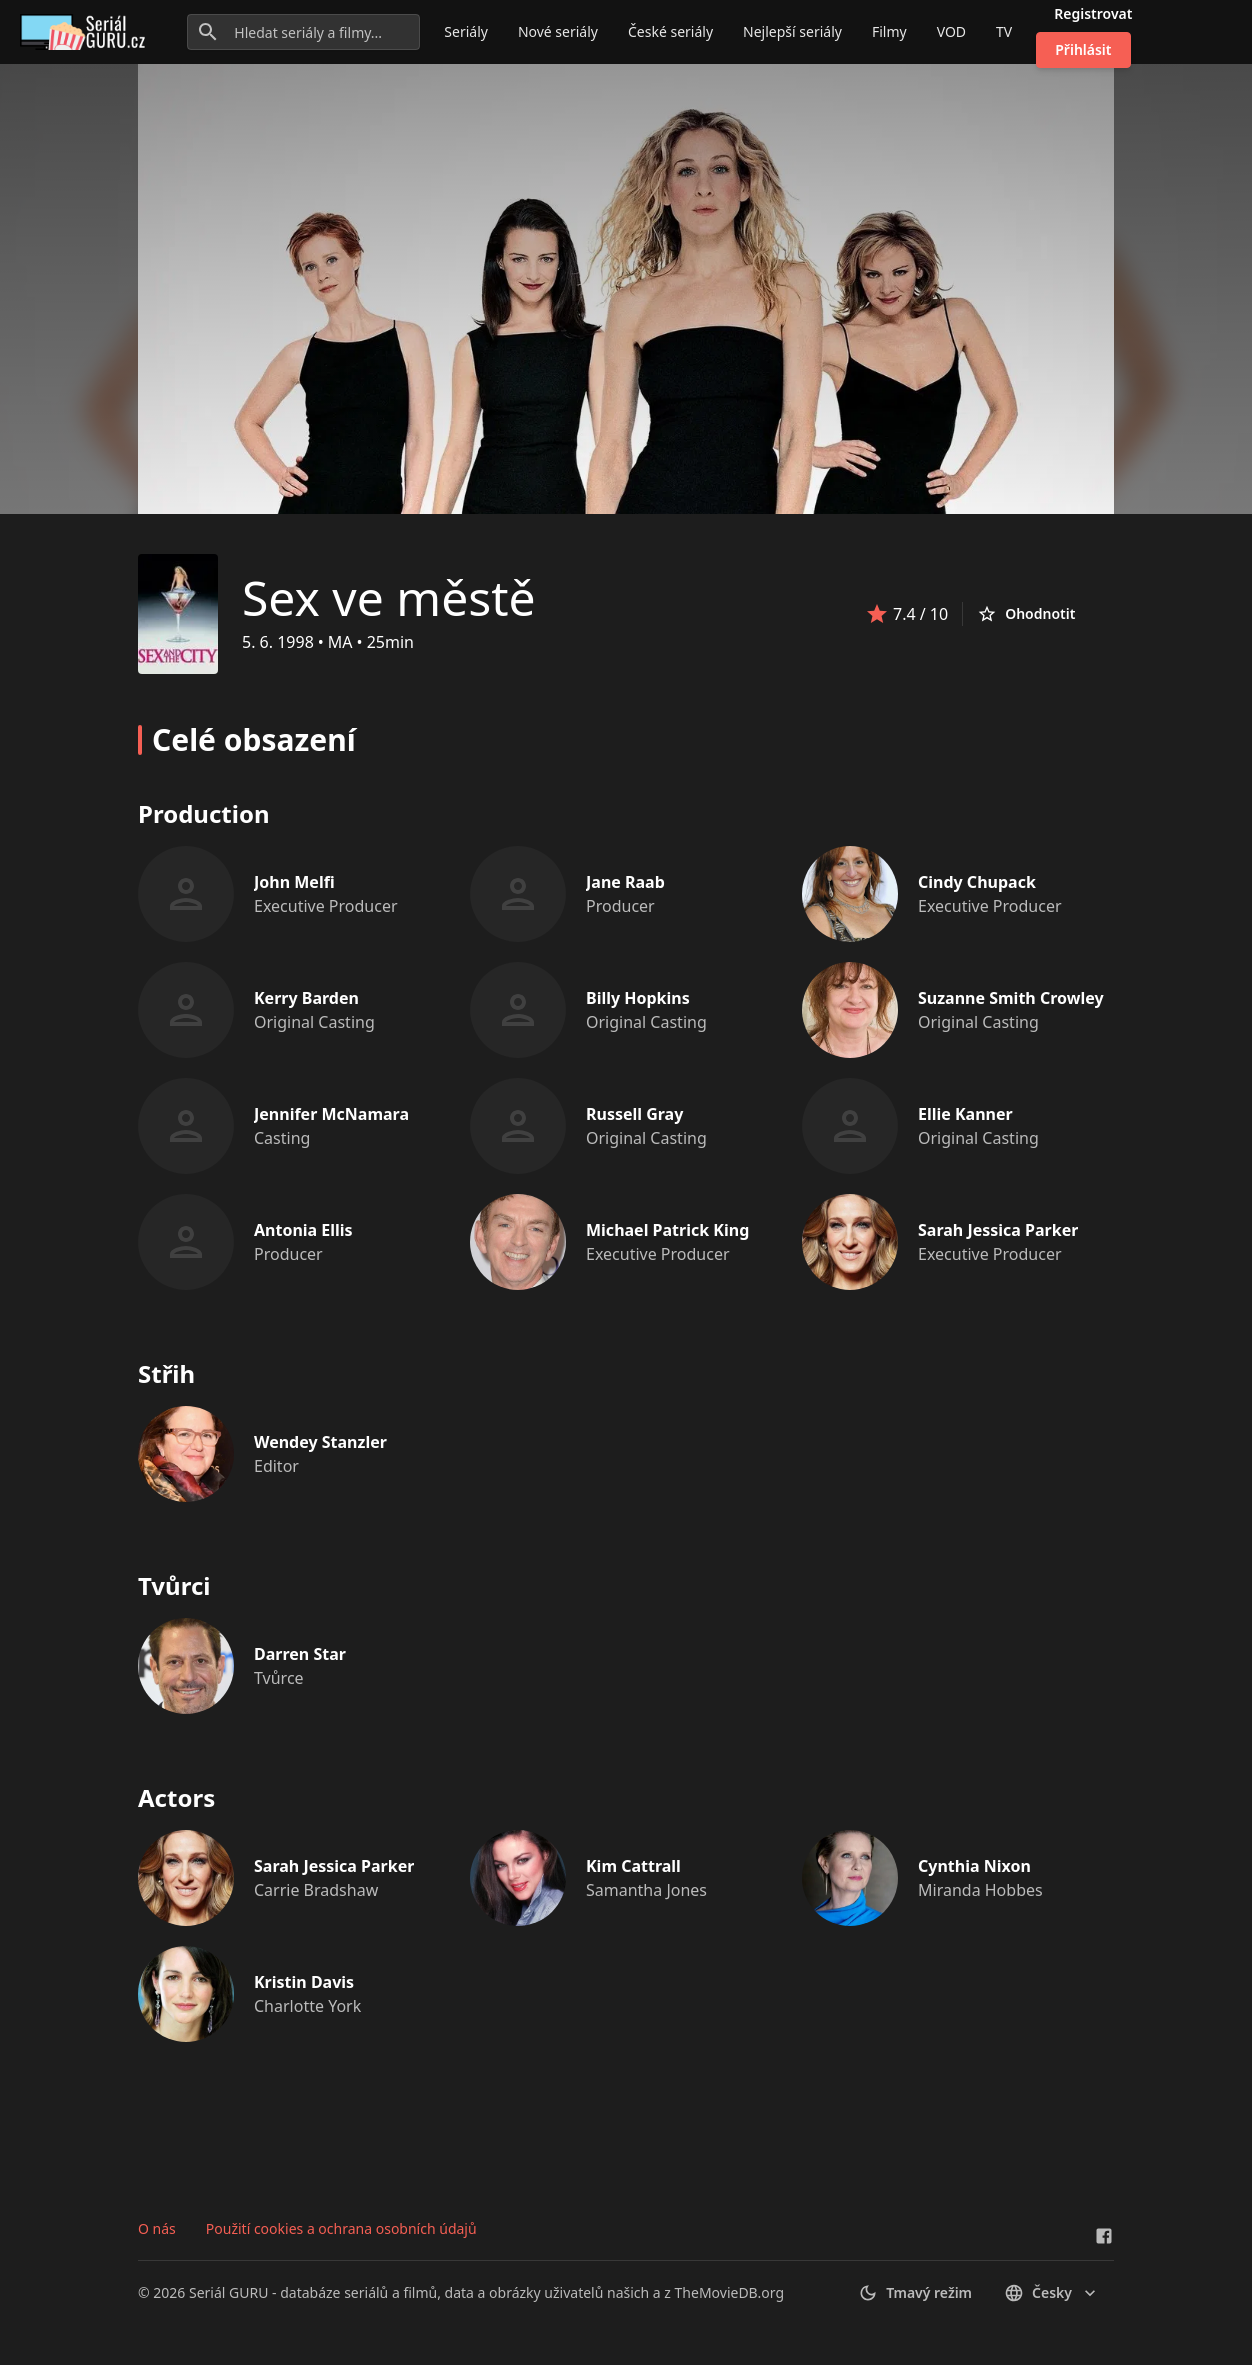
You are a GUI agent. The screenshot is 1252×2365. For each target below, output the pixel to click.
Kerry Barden (306, 998)
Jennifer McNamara (331, 1114)
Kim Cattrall (633, 1866)
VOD (951, 31)
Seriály (466, 31)
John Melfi (294, 882)
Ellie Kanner (965, 1114)
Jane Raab (625, 882)
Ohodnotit (1026, 614)
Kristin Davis (304, 1982)
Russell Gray (634, 1114)
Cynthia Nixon (974, 1866)
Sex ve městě (389, 597)
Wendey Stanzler (320, 1442)
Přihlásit (1083, 49)
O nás (157, 2228)
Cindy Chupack (977, 882)
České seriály (670, 31)
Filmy (889, 31)
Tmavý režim (915, 2293)
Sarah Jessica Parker (998, 1230)
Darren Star (300, 1654)
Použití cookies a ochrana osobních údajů (341, 2228)
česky (1052, 2293)
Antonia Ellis (303, 1230)
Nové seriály (558, 31)
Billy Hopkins (638, 998)
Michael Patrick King (667, 1230)
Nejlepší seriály (792, 31)
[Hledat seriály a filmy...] (303, 32)
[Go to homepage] (86, 32)
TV (1004, 31)
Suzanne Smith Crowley (1011, 998)
